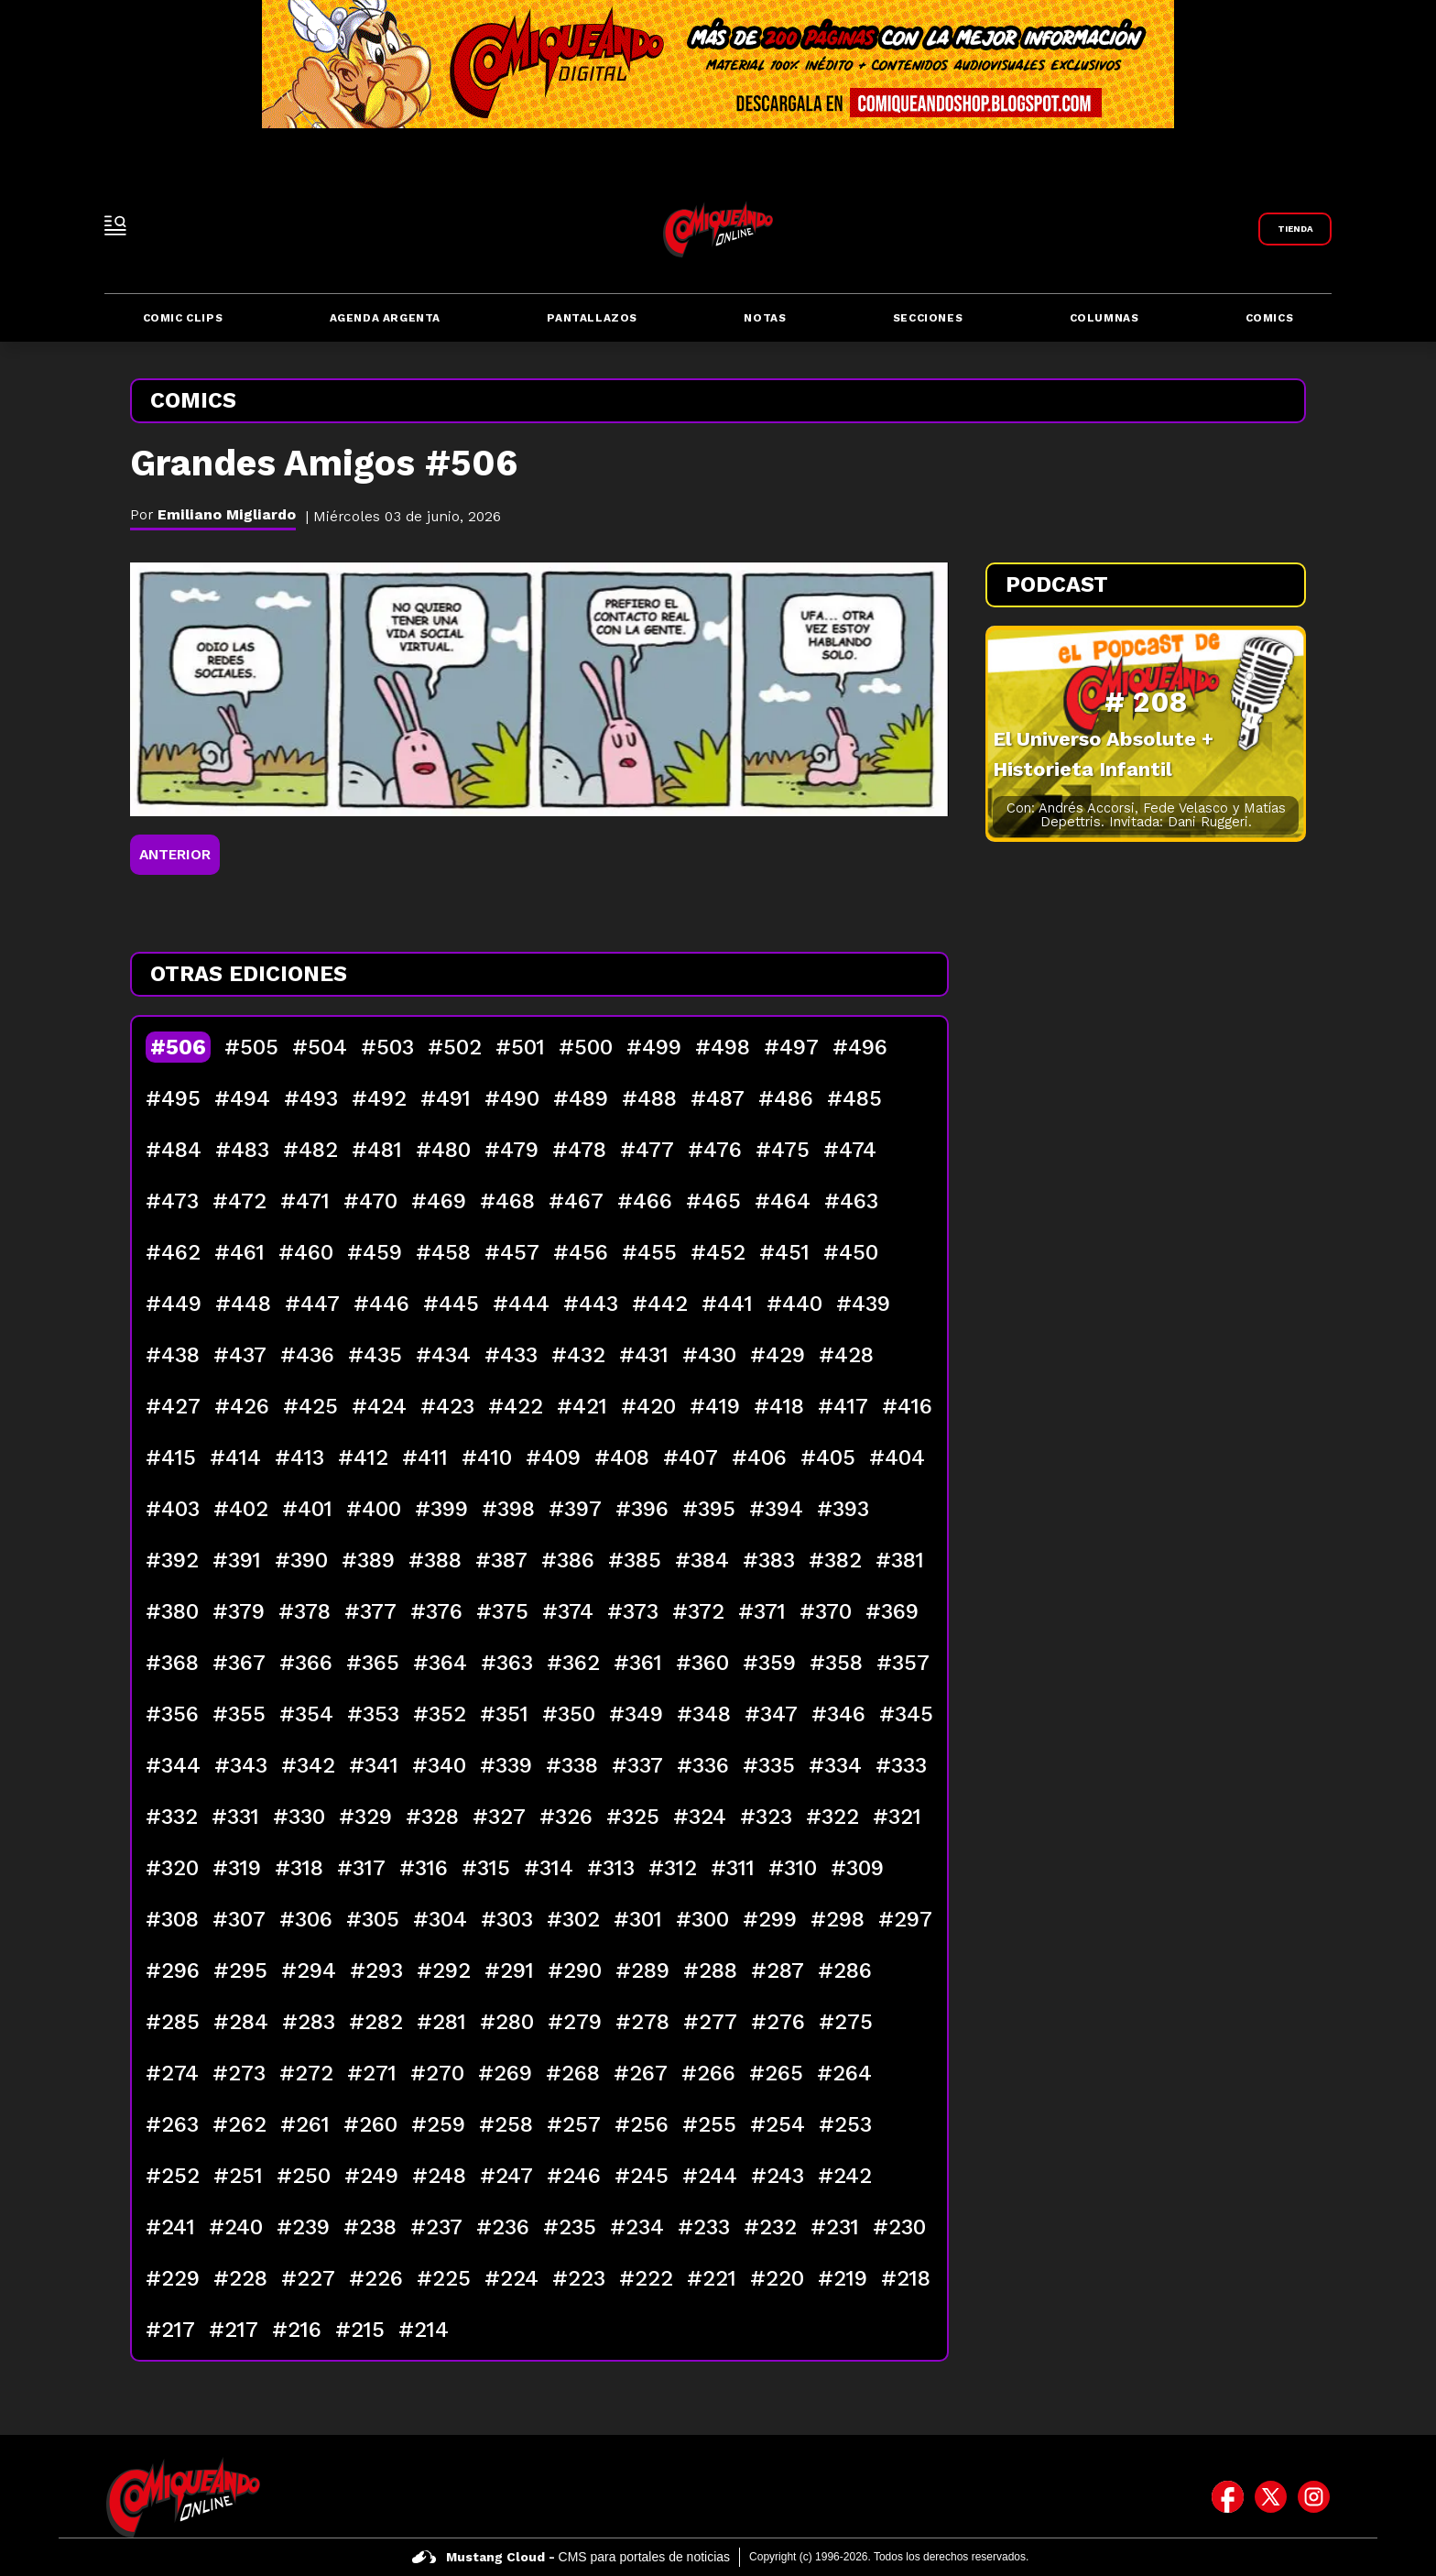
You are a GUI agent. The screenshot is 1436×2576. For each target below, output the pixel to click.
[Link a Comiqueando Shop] (1295, 229)
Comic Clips (183, 317)
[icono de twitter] (1271, 2497)
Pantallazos (592, 317)
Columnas (1104, 317)
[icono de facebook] (1228, 2497)
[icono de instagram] (1314, 2497)
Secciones (928, 317)
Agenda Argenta (385, 317)
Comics (1270, 317)
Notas (765, 317)
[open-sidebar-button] (115, 225)
